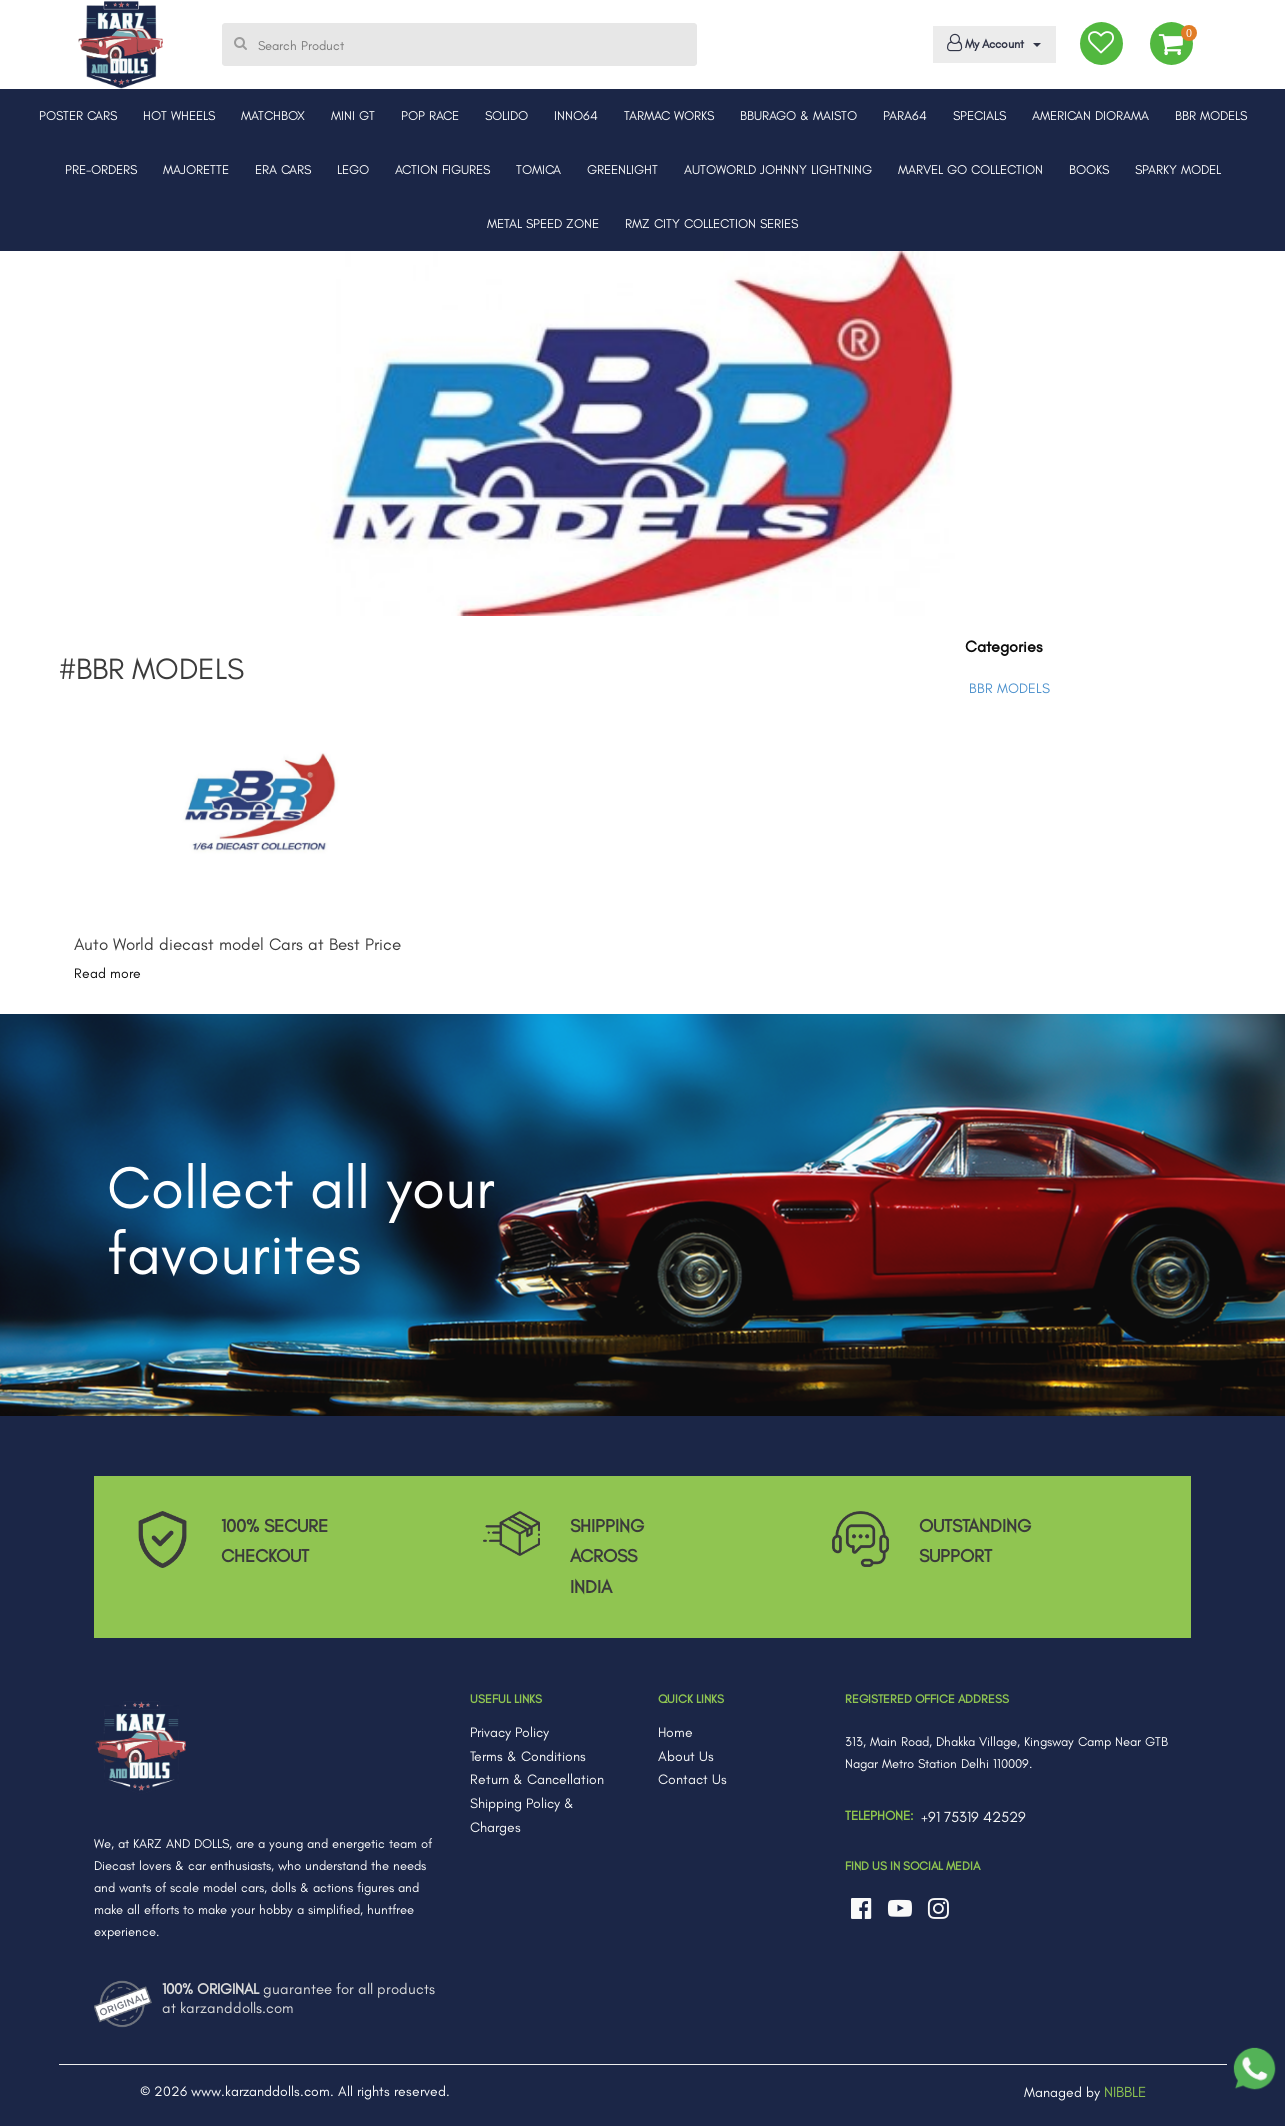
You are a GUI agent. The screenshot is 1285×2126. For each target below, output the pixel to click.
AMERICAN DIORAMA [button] (1090, 115)
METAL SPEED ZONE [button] (543, 223)
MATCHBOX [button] (273, 115)
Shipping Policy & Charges (522, 1815)
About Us (686, 1756)
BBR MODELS (1009, 688)
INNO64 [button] (576, 115)
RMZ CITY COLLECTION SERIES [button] (711, 223)
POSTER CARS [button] (78, 115)
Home (675, 1732)
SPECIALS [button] (979, 115)
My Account (991, 43)
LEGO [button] (353, 169)
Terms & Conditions (528, 1756)
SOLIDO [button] (506, 115)
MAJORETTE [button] (196, 169)
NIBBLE (1125, 2092)
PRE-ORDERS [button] (101, 169)
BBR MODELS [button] (1211, 115)
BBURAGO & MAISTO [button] (798, 115)
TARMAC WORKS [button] (669, 115)
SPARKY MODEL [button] (1178, 169)
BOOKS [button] (1089, 169)
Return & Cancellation (537, 1779)
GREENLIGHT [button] (622, 169)
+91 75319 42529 (973, 1817)
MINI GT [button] (353, 115)
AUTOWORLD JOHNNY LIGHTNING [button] (778, 169)
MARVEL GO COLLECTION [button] (970, 169)
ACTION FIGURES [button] (442, 169)
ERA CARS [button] (283, 169)
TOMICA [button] (538, 169)
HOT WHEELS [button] (179, 115)
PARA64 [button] (905, 115)
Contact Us (692, 1779)
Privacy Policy (509, 1732)
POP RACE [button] (430, 115)
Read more (107, 973)
